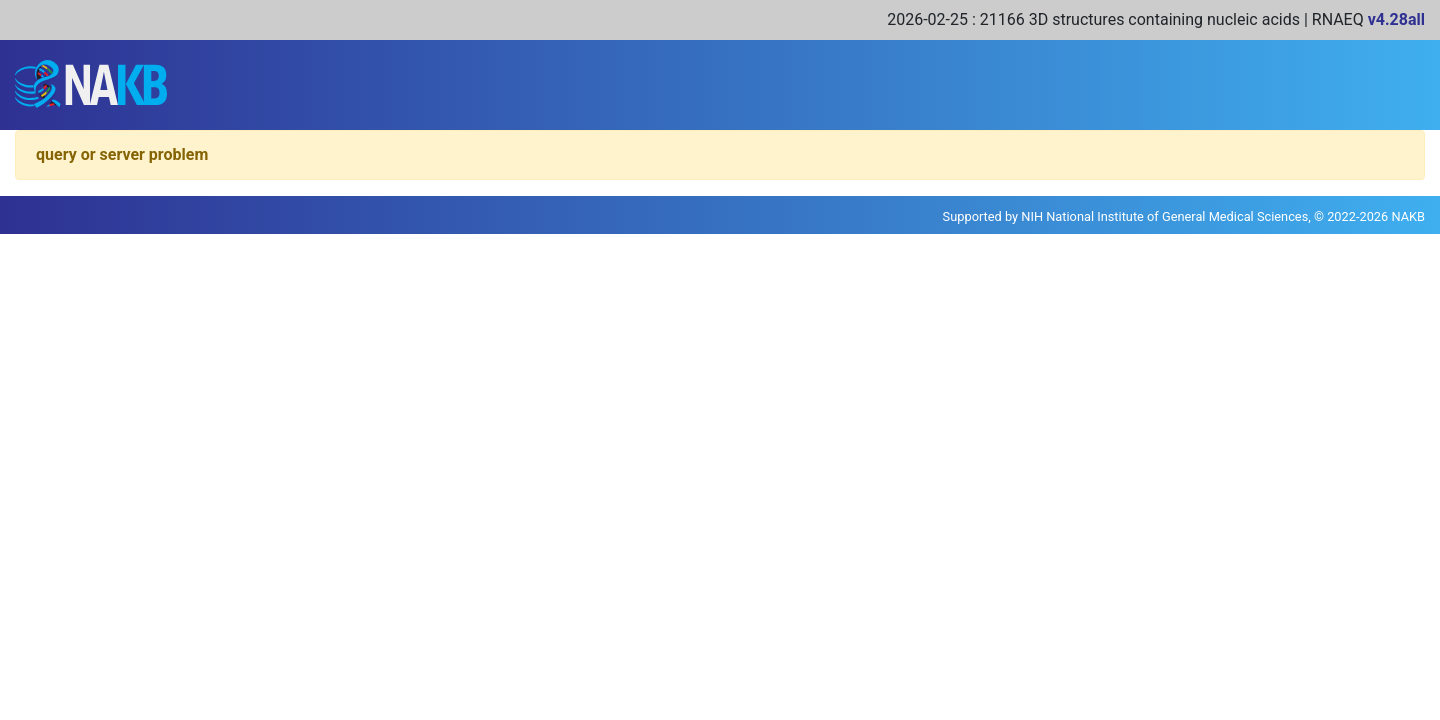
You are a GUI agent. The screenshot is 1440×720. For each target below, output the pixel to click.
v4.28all (1396, 19)
